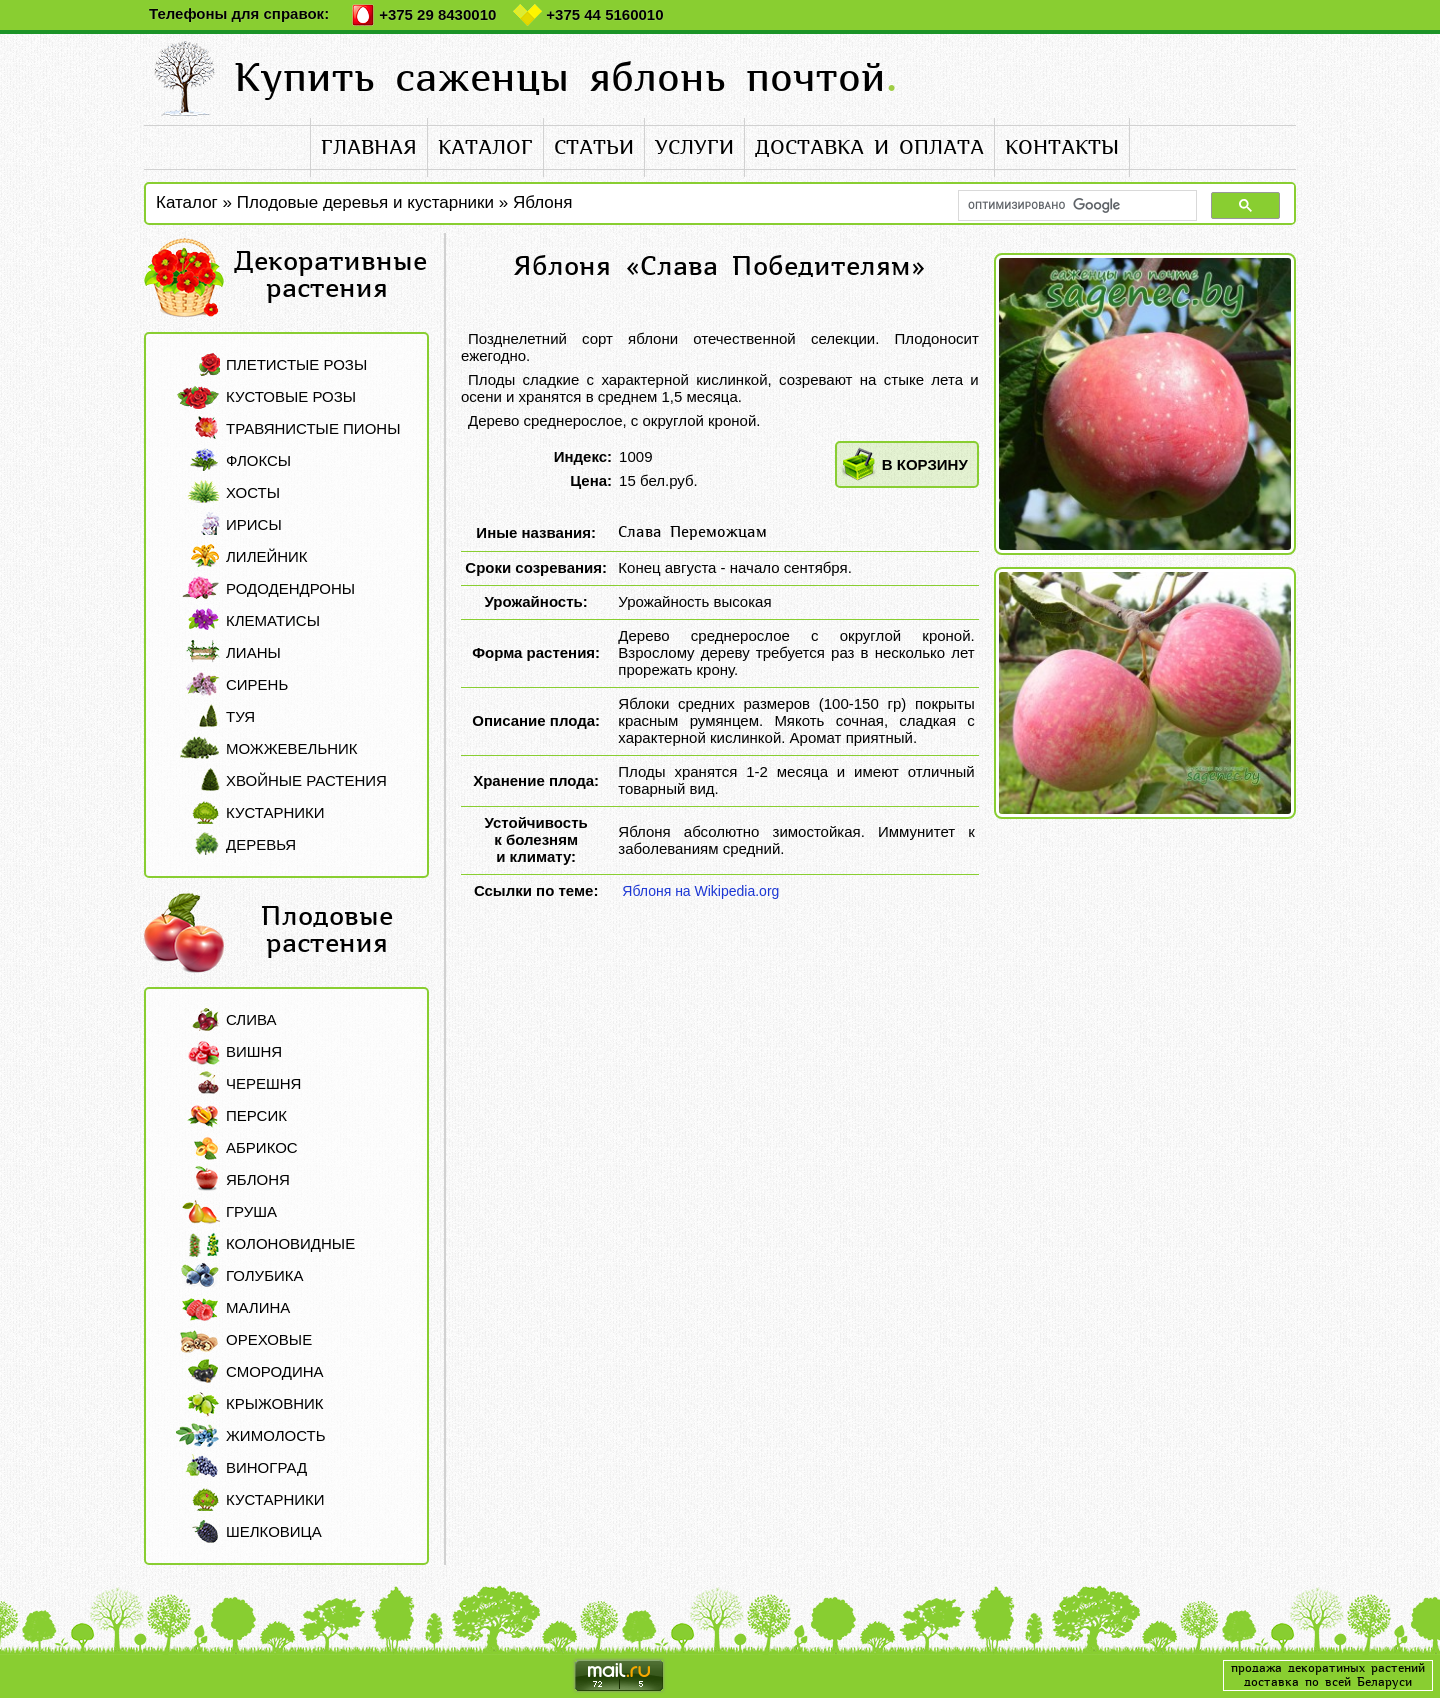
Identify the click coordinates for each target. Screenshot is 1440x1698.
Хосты (253, 492)
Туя (240, 716)
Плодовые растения (327, 930)
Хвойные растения (306, 780)
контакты (1062, 147)
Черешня (263, 1083)
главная (369, 147)
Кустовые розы (291, 396)
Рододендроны (290, 588)
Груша (251, 1211)
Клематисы (273, 620)
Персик (256, 1115)
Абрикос (262, 1147)
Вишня (254, 1051)
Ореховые (269, 1339)
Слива (251, 1019)
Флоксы (258, 460)
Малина (258, 1307)
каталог (485, 147)
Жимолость (275, 1435)
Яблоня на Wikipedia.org (700, 891)
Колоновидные (290, 1243)
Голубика (265, 1275)
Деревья (261, 844)
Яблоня (542, 202)
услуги (694, 147)
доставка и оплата (869, 147)
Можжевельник (292, 748)
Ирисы (254, 524)
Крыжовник (275, 1403)
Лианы (253, 652)
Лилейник (267, 556)
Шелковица (274, 1531)
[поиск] (1075, 205)
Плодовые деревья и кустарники (365, 202)
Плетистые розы (296, 364)
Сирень (257, 684)
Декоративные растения (330, 275)
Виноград (266, 1467)
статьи (594, 147)
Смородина (275, 1371)
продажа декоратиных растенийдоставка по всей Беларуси (1328, 1675)
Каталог (187, 202)
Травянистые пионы (313, 428)
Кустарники (275, 812)
